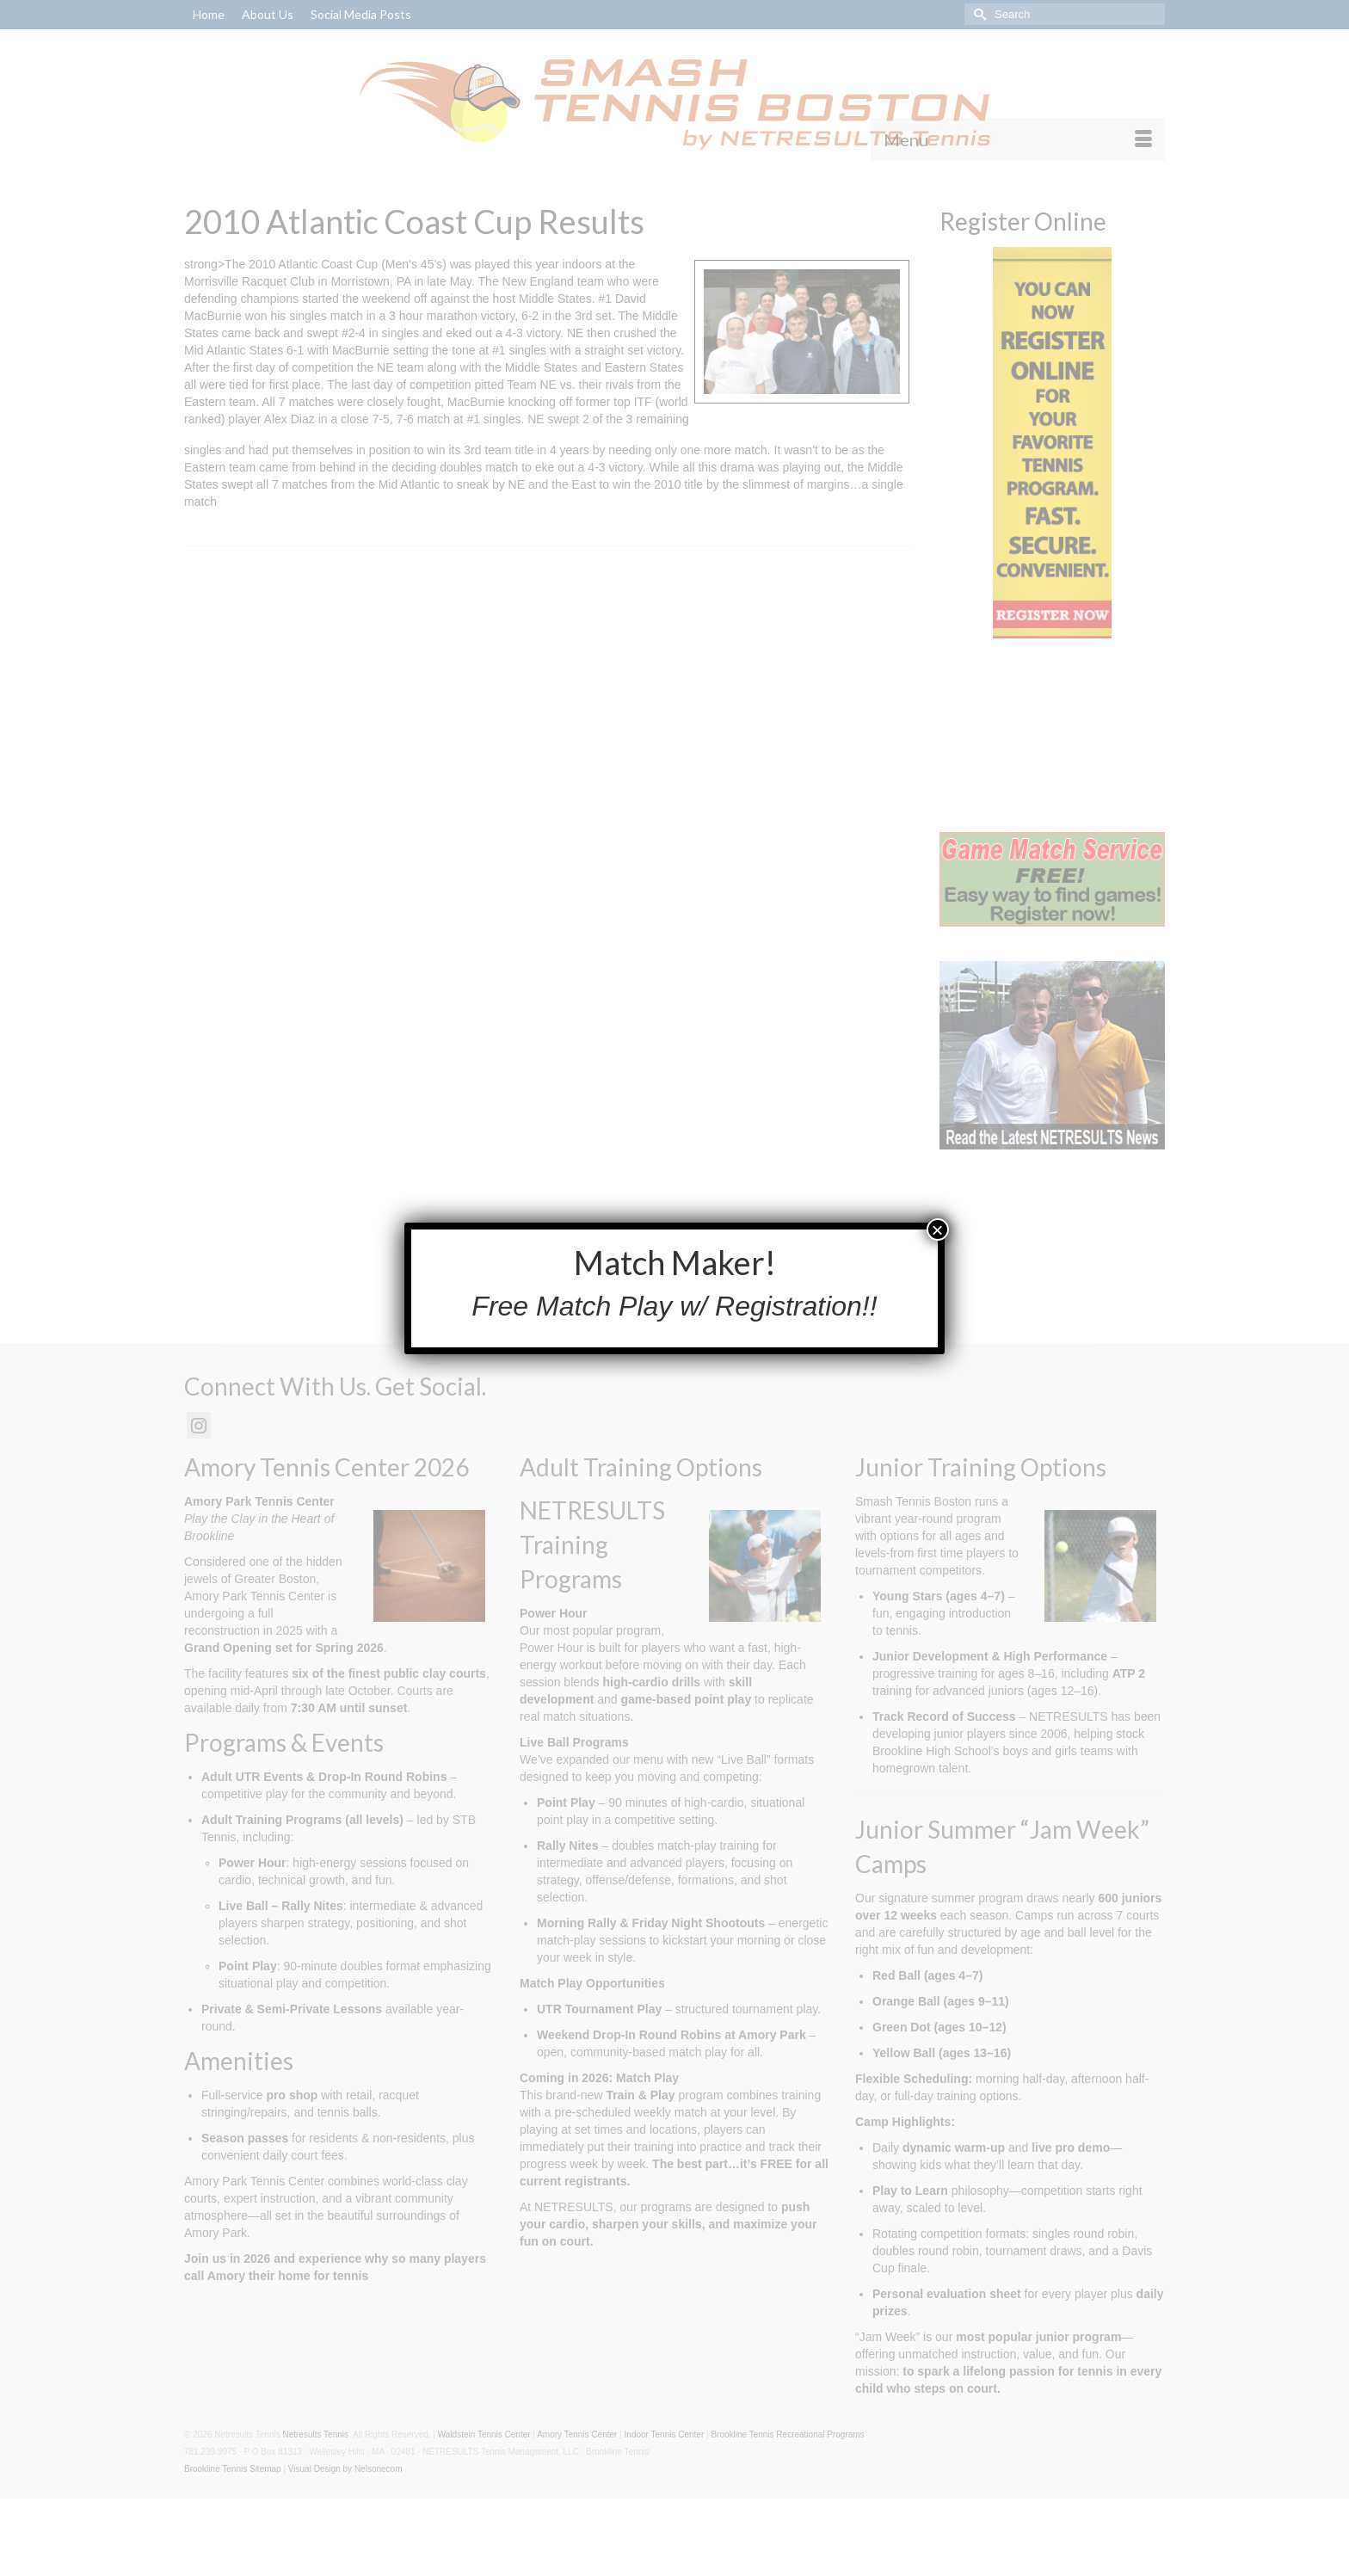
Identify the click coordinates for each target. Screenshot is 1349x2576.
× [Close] (938, 1229)
